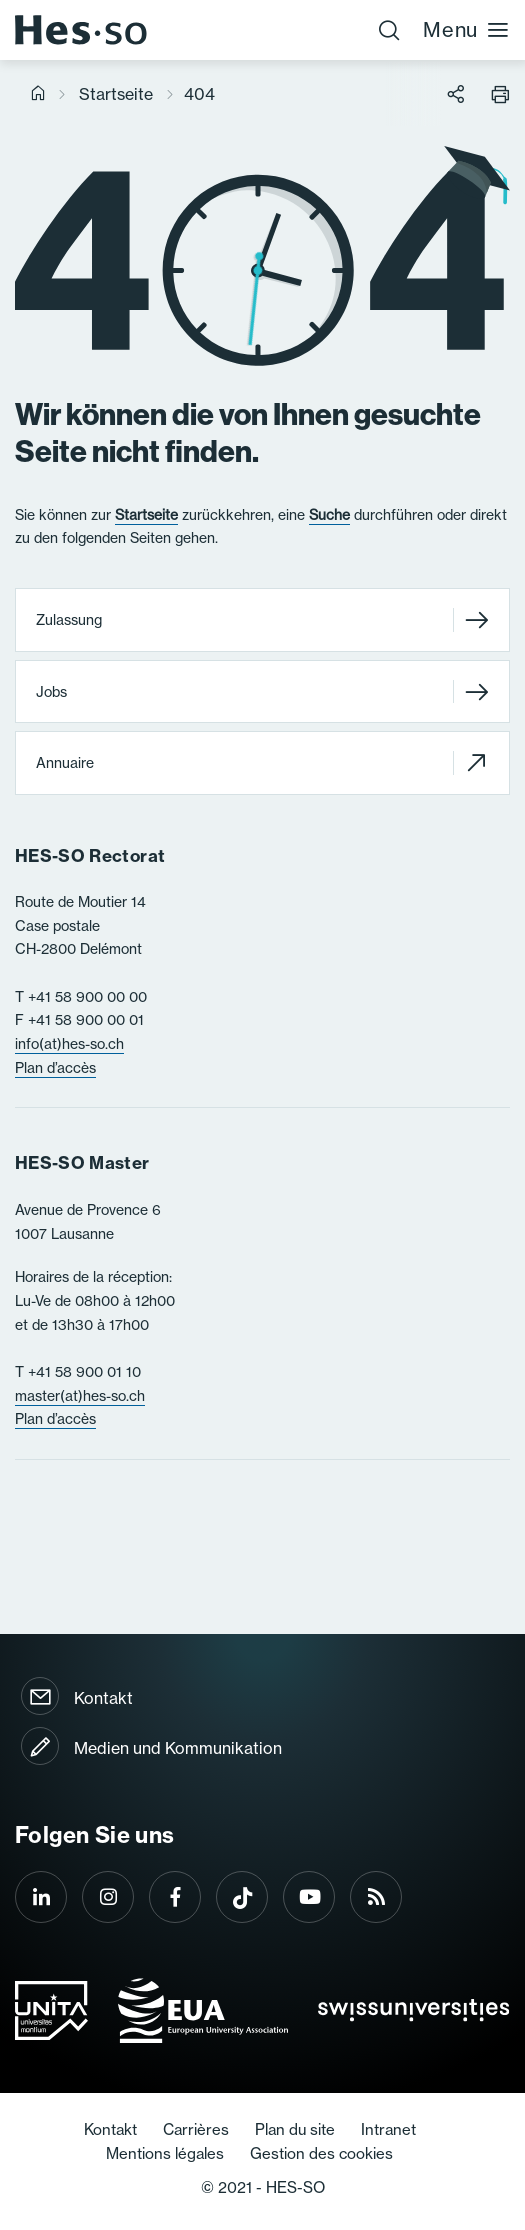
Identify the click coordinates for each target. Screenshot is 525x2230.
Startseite (116, 94)
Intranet (388, 2129)
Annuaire (262, 762)
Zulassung (262, 620)
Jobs (262, 691)
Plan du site (295, 2129)
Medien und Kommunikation (178, 1748)
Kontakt (103, 1698)
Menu (466, 29)
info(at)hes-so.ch (69, 1044)
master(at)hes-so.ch (80, 1396)
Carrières (196, 2129)
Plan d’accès (55, 1068)
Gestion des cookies (321, 2153)
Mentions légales (165, 2153)
